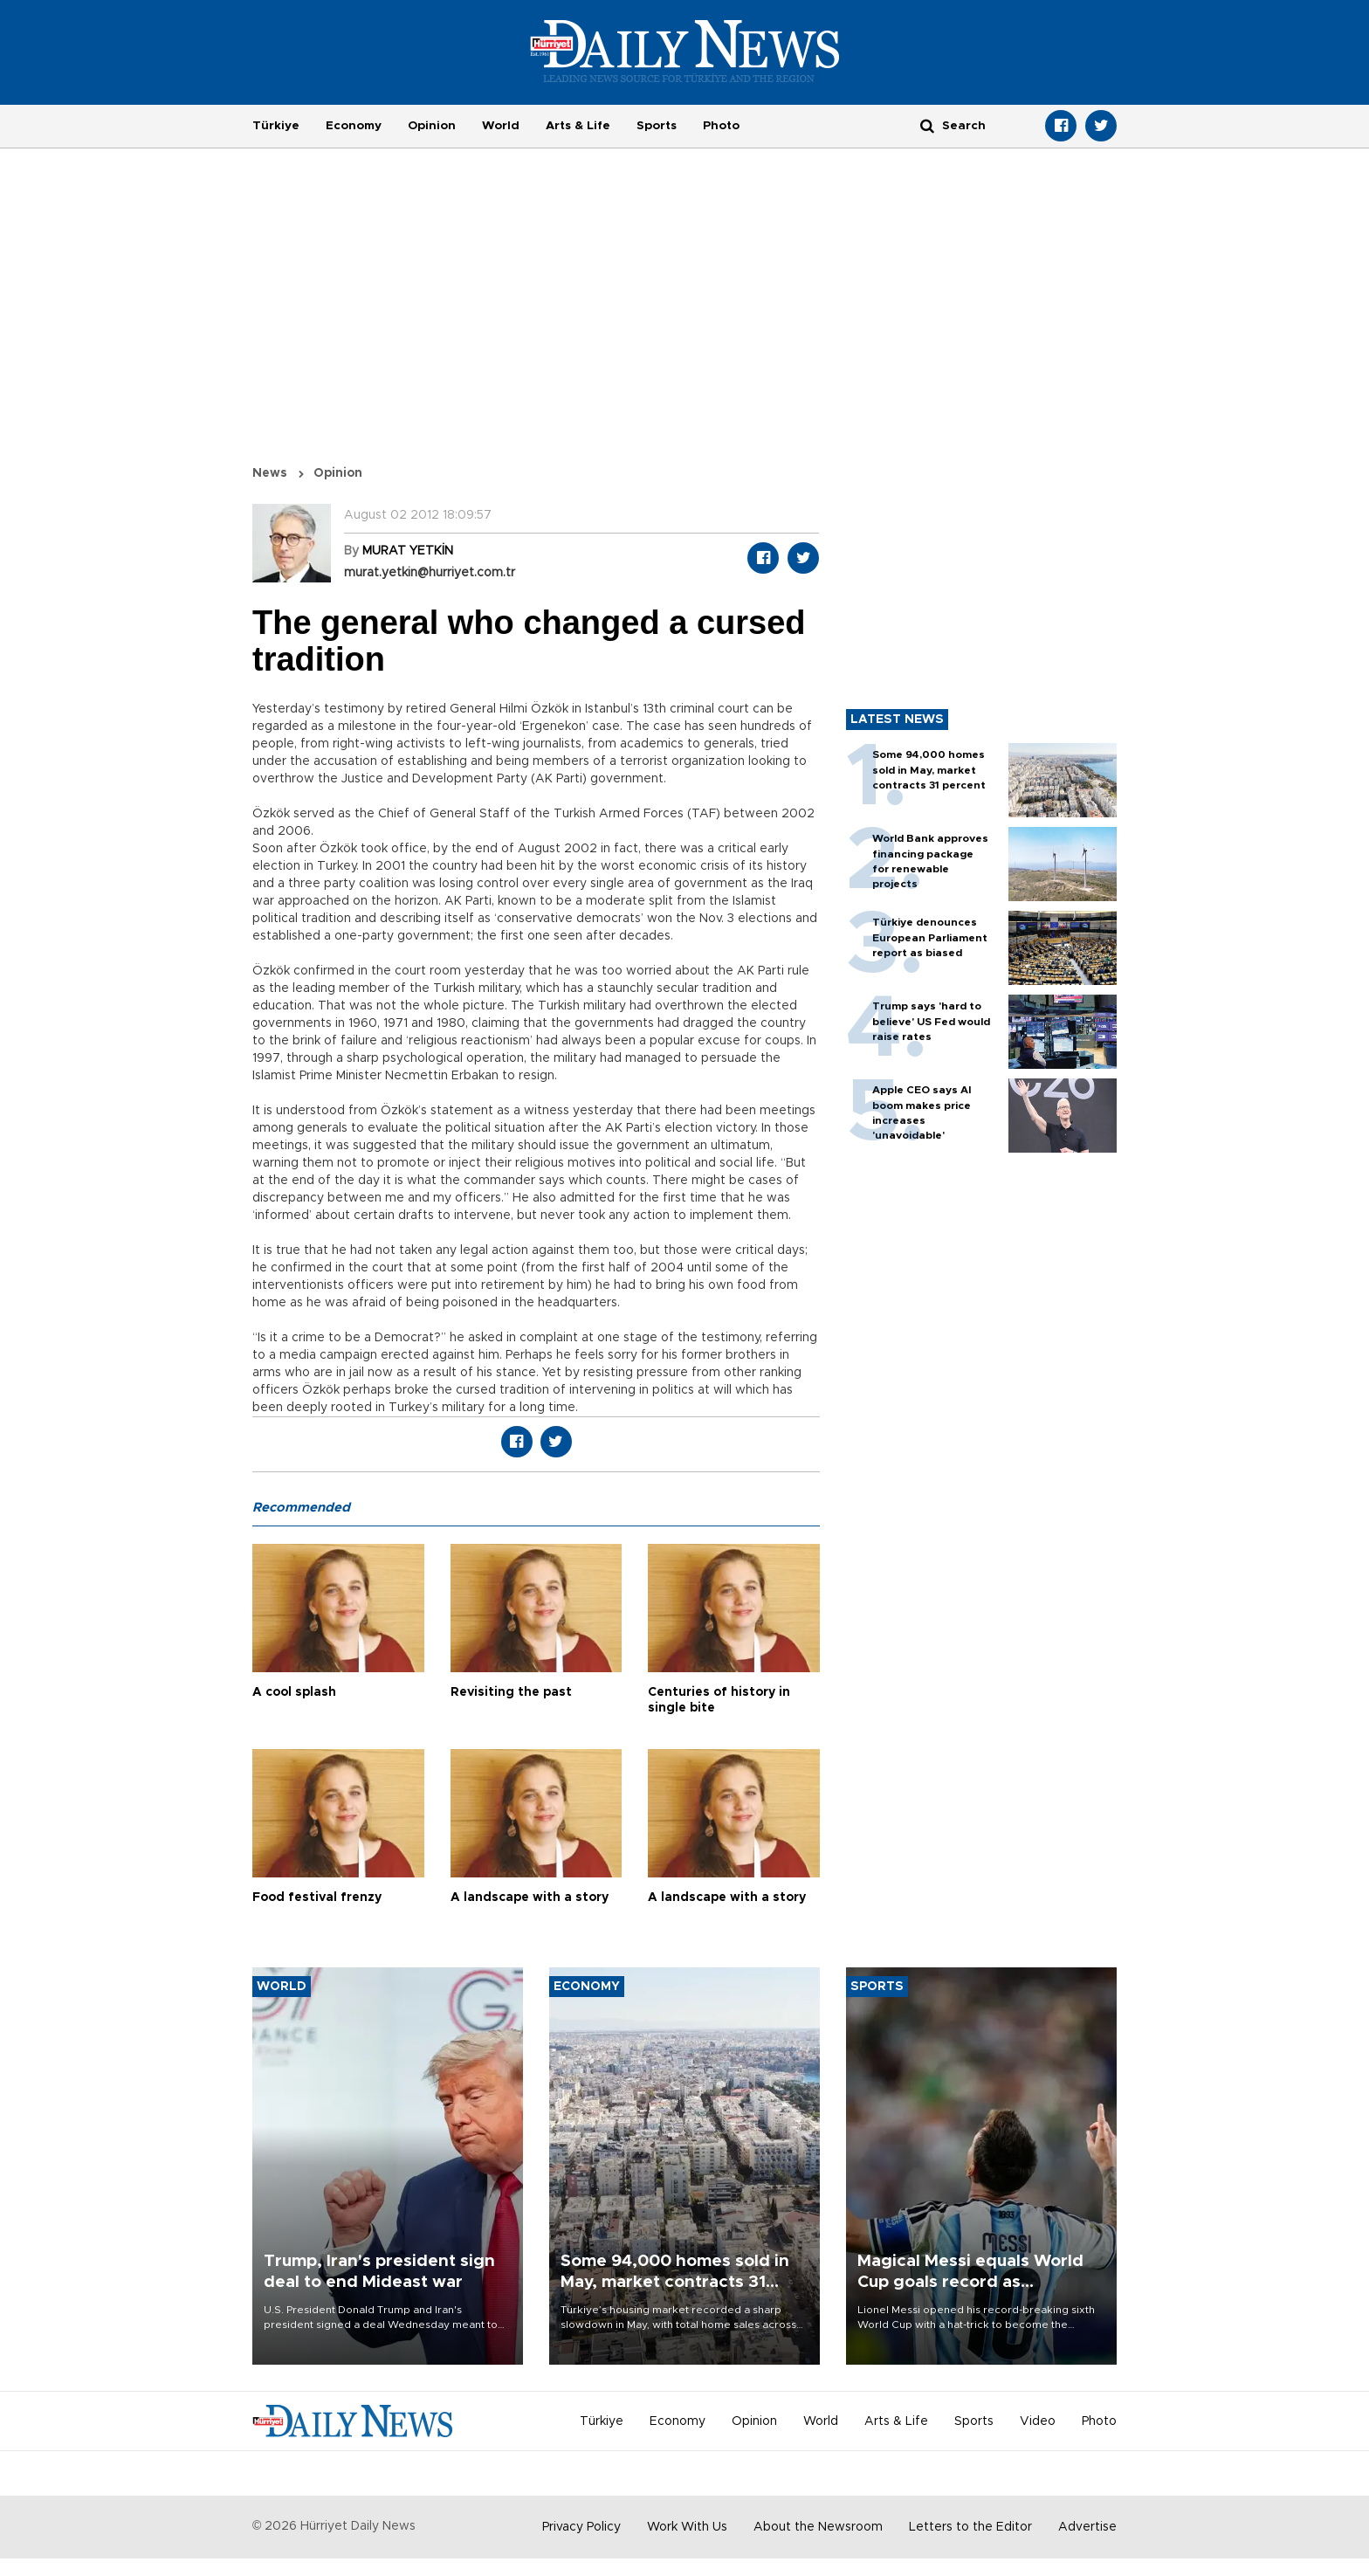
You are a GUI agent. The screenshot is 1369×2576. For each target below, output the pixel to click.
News (269, 473)
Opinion (432, 126)
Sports (656, 126)
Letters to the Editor (970, 2527)
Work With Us (687, 2527)
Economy (354, 126)
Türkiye (275, 126)
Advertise (1087, 2527)
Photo (721, 126)
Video (1038, 2421)
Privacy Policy (581, 2527)
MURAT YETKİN (407, 551)
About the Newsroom (818, 2527)
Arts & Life (578, 126)
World (500, 126)
